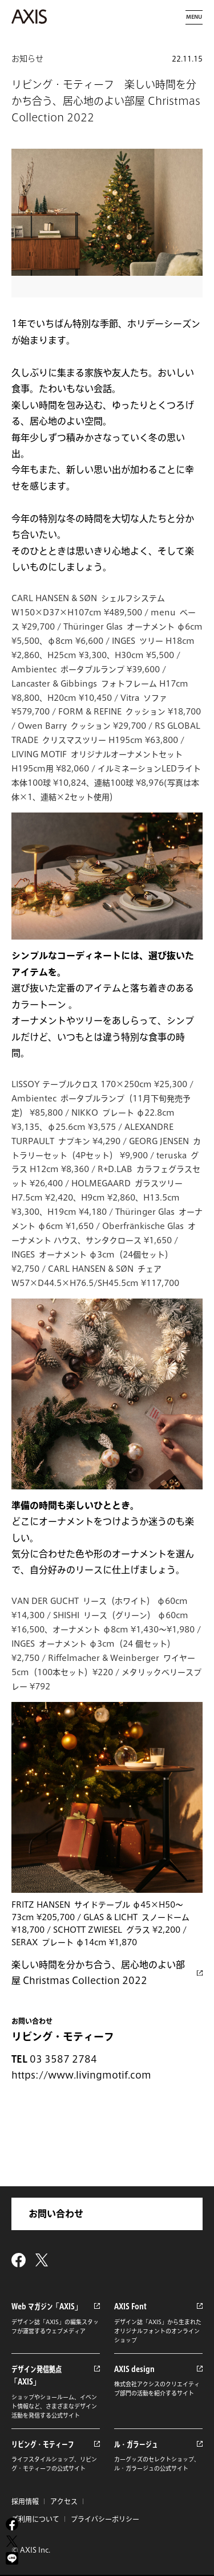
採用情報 (25, 2501)
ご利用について (35, 2519)
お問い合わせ (56, 2213)
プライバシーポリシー (105, 2519)
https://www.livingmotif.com (81, 2075)
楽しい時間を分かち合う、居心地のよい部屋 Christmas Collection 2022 (98, 1972)
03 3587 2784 (63, 2059)
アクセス (64, 2501)
